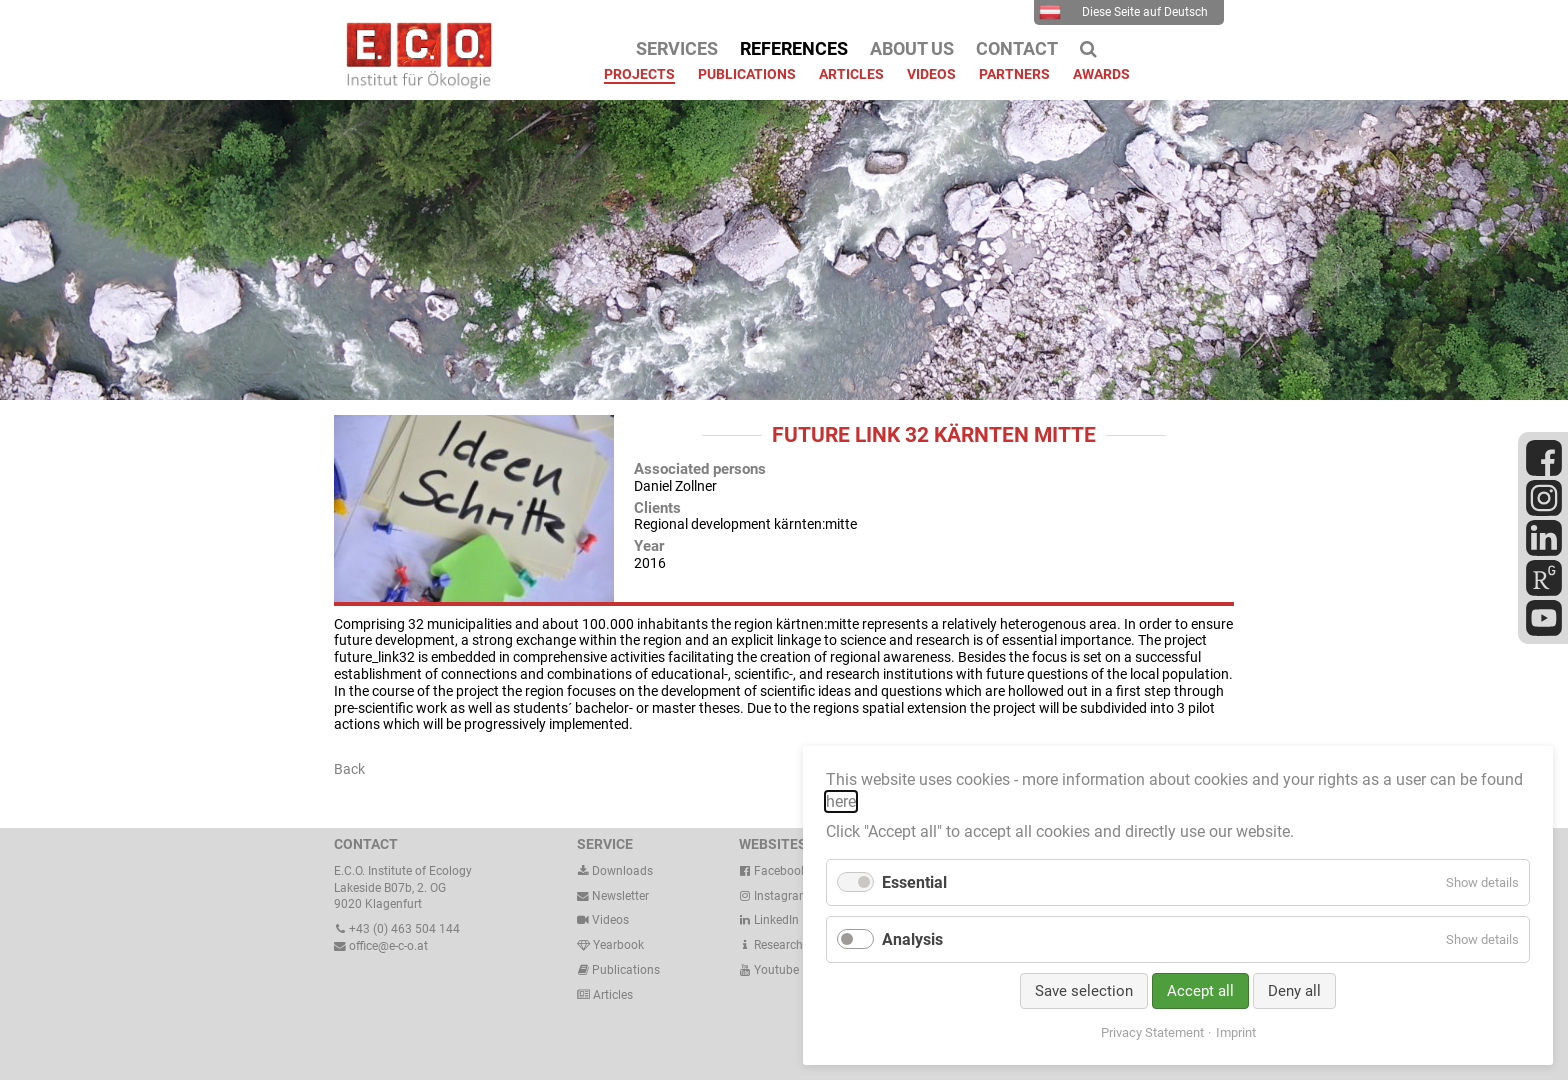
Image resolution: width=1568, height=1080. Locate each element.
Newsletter (613, 896)
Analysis (912, 939)
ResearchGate (783, 945)
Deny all (1294, 991)
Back (349, 769)
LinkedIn (769, 920)
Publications (626, 970)
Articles (611, 995)
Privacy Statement (1152, 1032)
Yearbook (610, 945)
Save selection (1084, 991)
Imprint (1236, 1032)
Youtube (769, 970)
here (841, 801)
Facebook (773, 871)
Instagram (774, 896)
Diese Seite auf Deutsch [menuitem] (1123, 12)
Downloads (615, 871)
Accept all (1200, 991)
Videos (610, 920)
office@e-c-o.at (381, 946)
